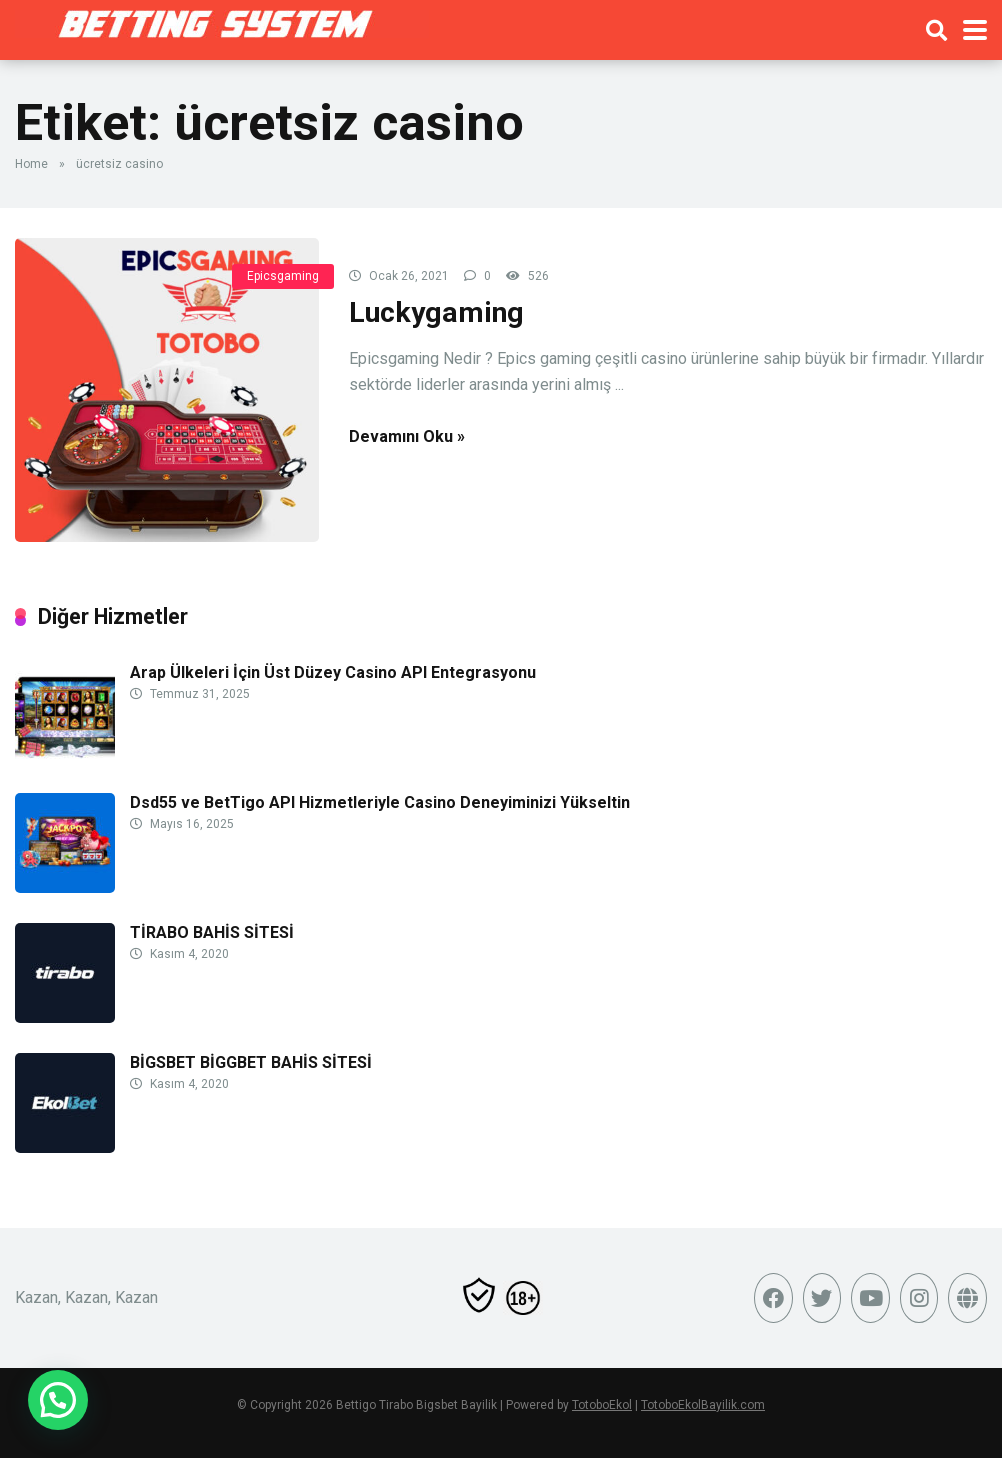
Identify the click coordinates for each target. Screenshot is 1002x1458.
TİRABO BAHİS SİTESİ (212, 932)
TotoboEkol (602, 1405)
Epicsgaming (283, 276)
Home (31, 164)
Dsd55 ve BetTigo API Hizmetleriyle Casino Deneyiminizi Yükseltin (380, 802)
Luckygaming (436, 312)
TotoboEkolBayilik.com (703, 1405)
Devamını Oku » (407, 436)
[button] (58, 1400)
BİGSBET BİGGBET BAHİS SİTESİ (251, 1062)
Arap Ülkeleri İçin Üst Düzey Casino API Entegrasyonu (333, 672)
